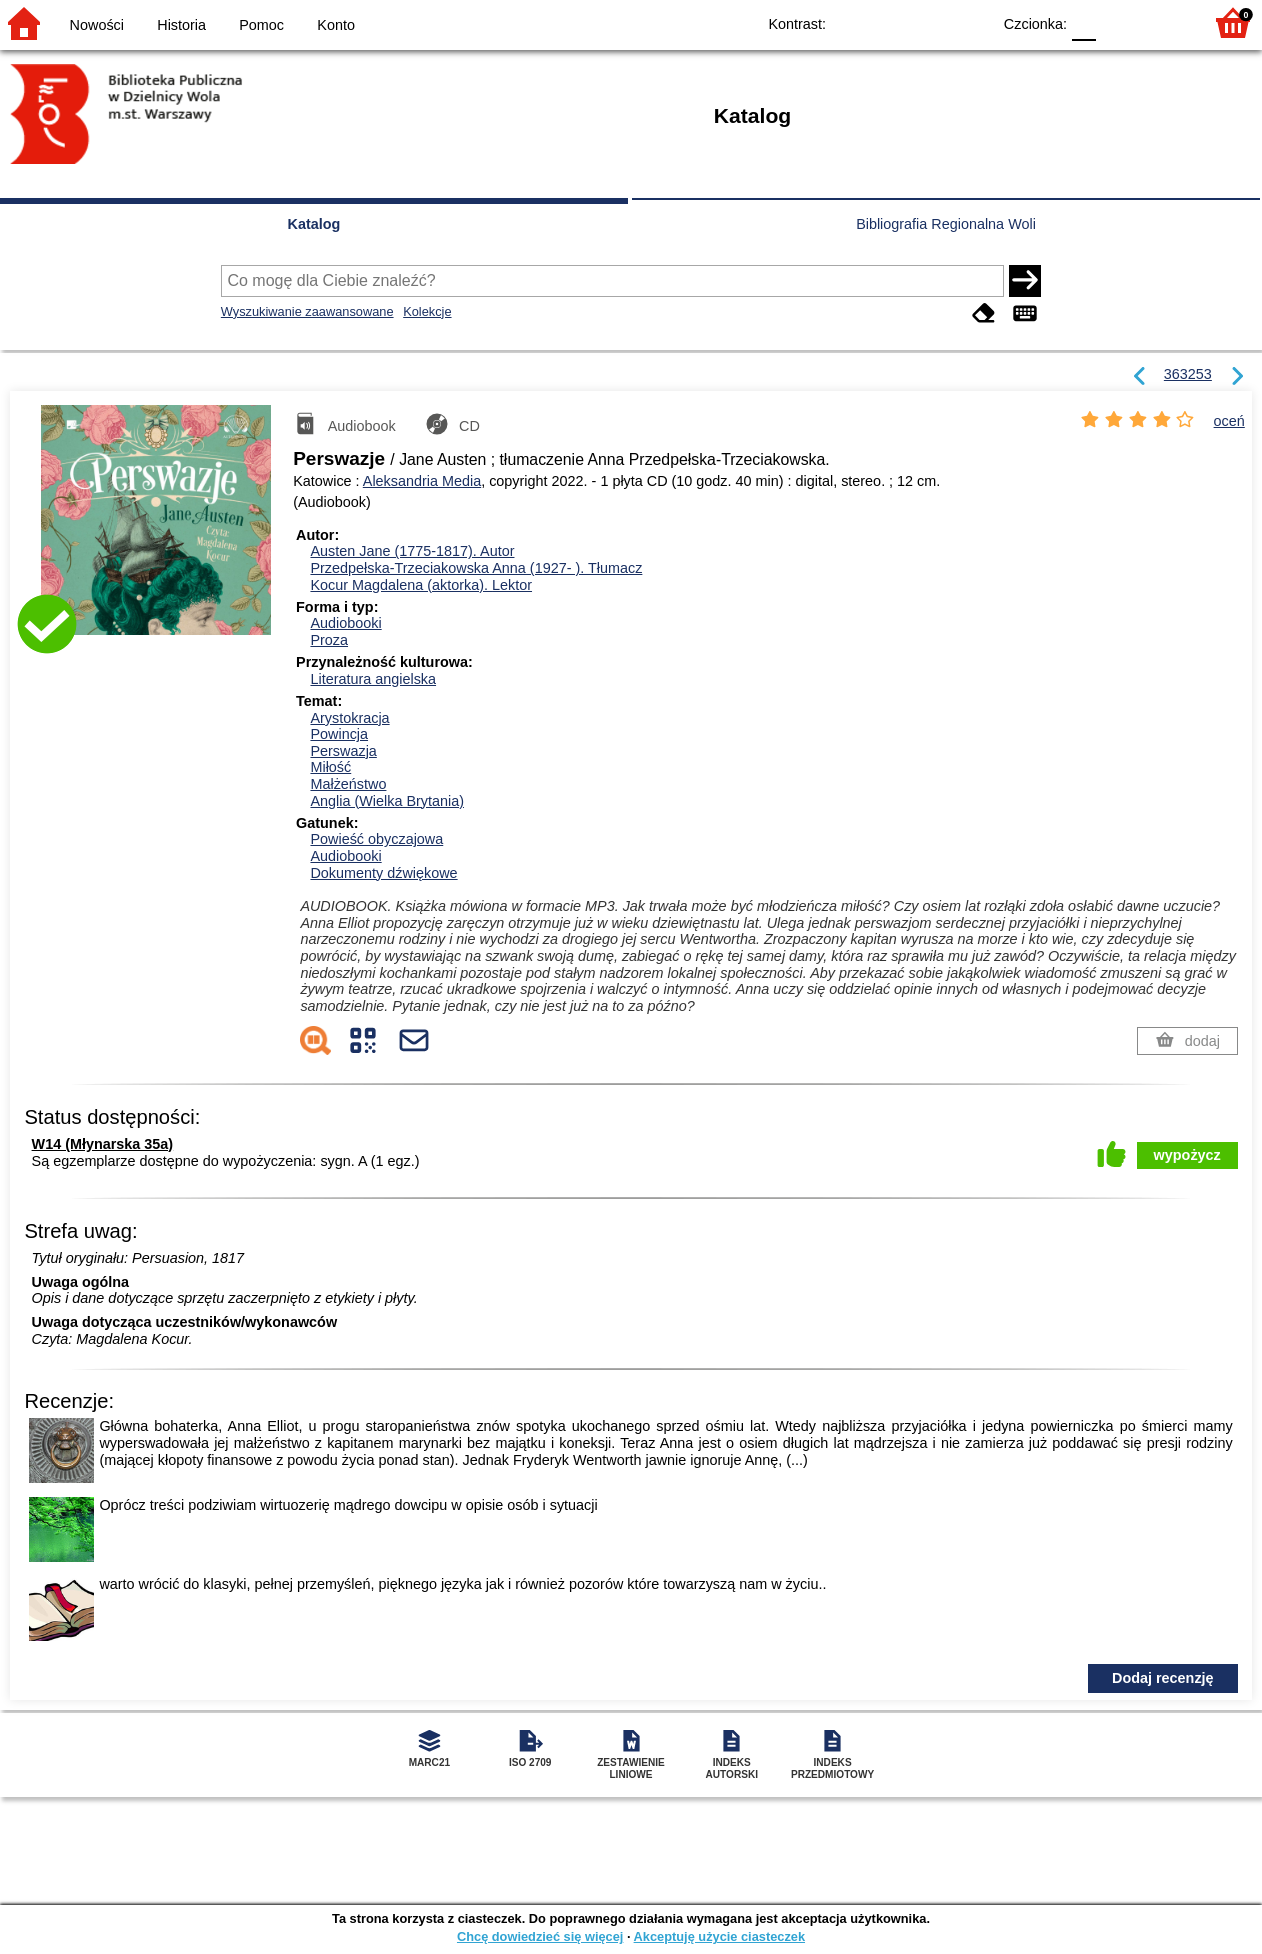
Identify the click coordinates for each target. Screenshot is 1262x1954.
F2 (1164, 22)
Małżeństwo (348, 784)
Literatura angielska (373, 679)
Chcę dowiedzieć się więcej (540, 1936)
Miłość (330, 767)
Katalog (314, 224)
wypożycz (1187, 1155)
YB (929, 22)
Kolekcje (427, 311)
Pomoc (261, 25)
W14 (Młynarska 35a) (103, 1144)
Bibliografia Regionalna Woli (946, 224)
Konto (336, 25)
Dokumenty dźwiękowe (383, 873)
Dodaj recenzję (1163, 1678)
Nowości (97, 25)
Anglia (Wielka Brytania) (387, 801)
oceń (1229, 421)
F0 (1083, 22)
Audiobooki (345, 623)
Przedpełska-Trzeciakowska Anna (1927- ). (476, 568)
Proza (329, 640)
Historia (181, 25)
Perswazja (343, 751)
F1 (1118, 22)
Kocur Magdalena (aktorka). (421, 585)
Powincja (339, 734)
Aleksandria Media (422, 481)
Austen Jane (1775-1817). (412, 551)
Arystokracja (349, 718)
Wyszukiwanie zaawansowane (307, 311)
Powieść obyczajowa (376, 839)
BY (969, 22)
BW (889, 22)
